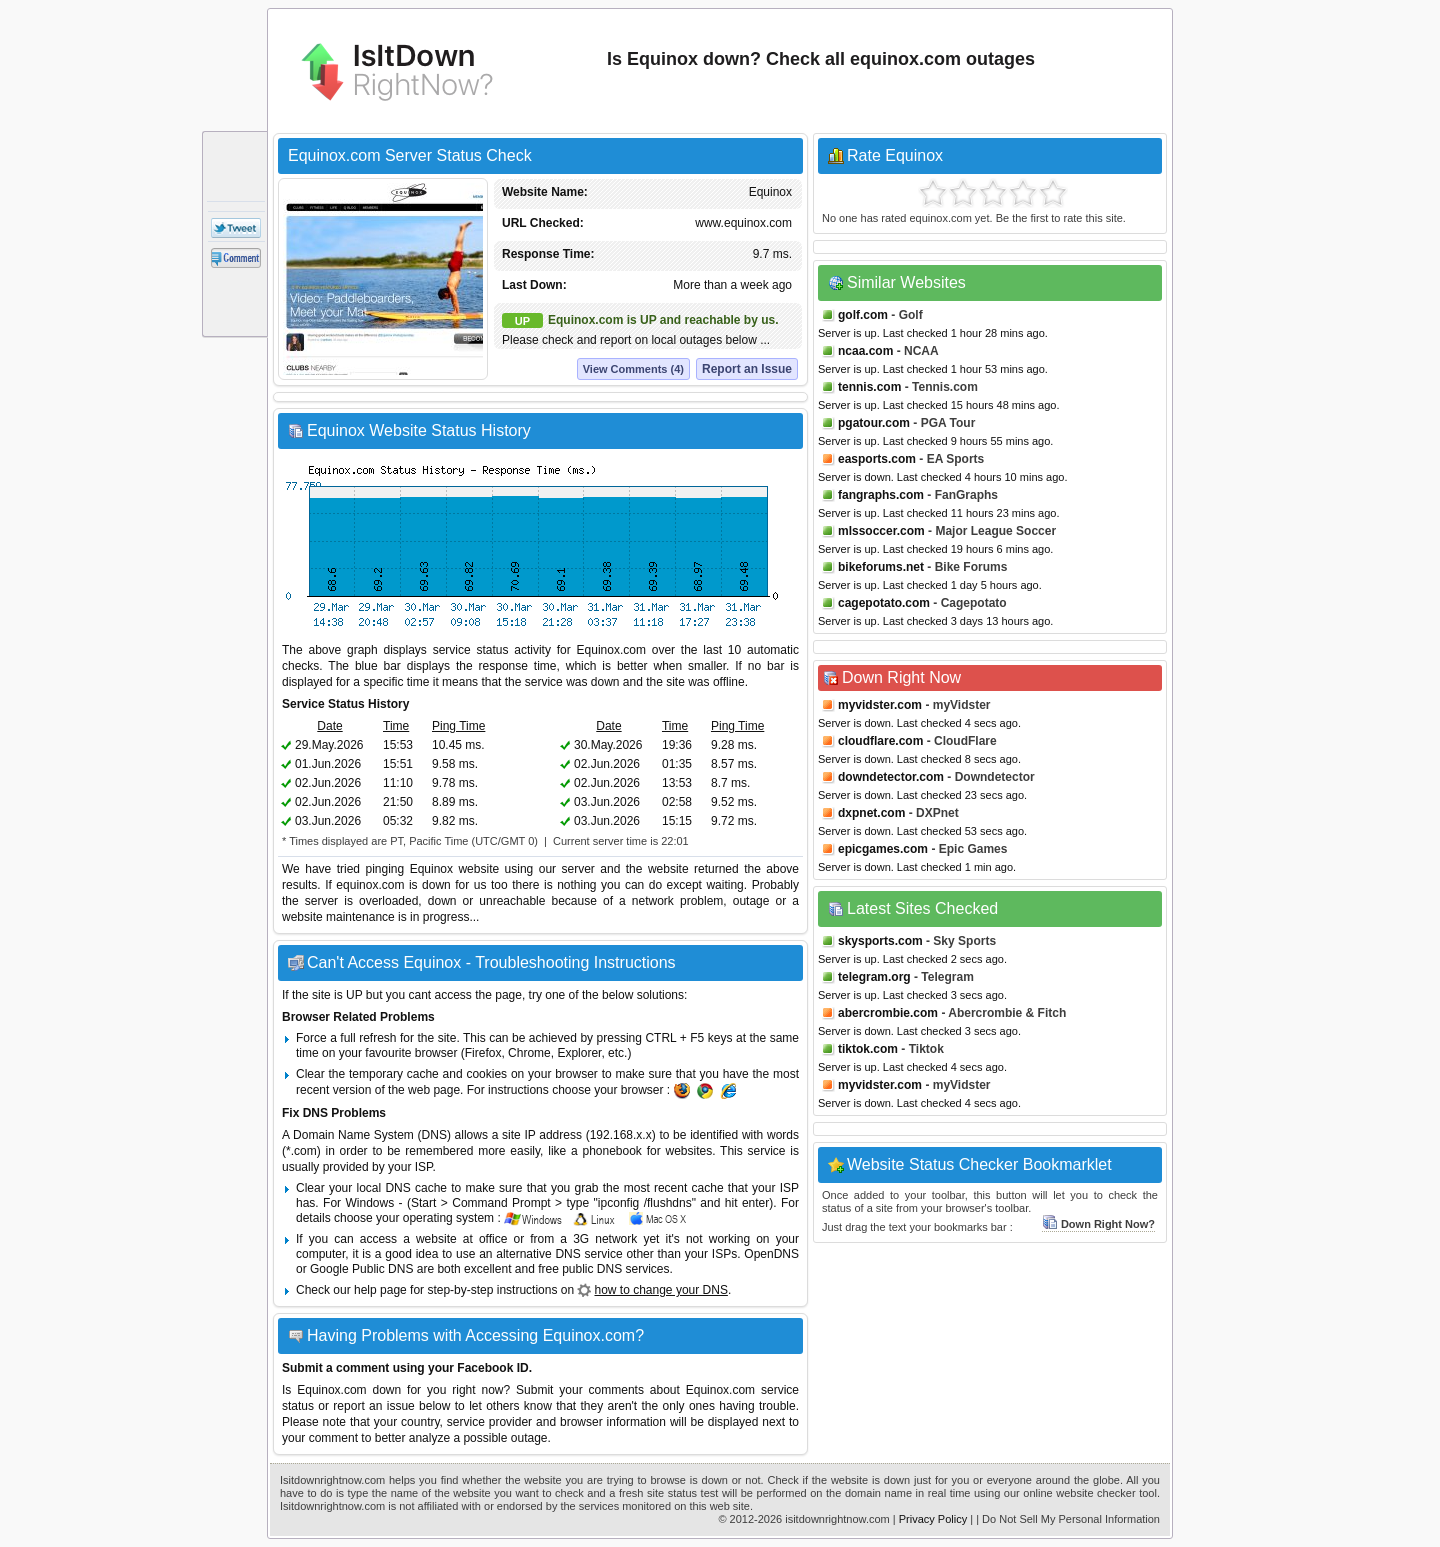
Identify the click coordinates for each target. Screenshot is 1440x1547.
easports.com (877, 459)
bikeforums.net (881, 567)
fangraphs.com (881, 495)
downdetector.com (891, 777)
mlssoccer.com (881, 531)
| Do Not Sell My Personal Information (1068, 1519)
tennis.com (869, 387)
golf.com (863, 315)
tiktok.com (868, 1049)
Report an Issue (747, 369)
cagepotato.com (884, 603)
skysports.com (880, 941)
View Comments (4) (633, 369)
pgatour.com (874, 423)
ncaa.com (865, 351)
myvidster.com (880, 705)
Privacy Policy (933, 1519)
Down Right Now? (1098, 1224)
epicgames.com (883, 849)
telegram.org (874, 977)
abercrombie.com (888, 1013)
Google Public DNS (361, 1269)
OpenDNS (771, 1254)
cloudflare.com (880, 741)
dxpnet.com (871, 813)
